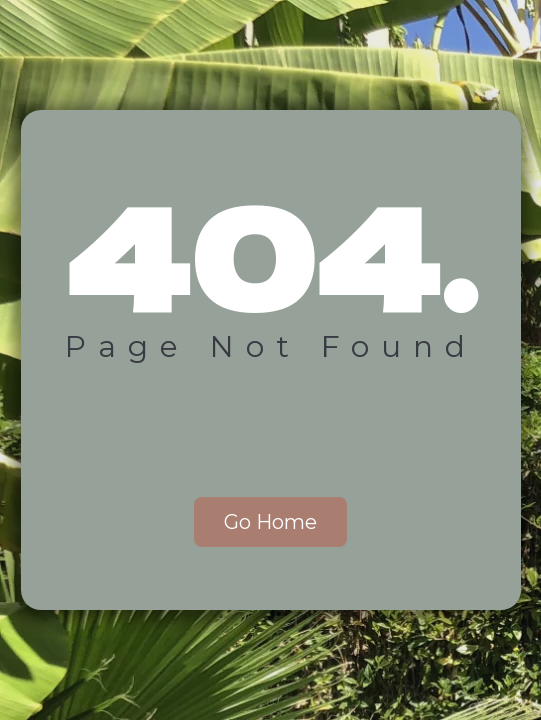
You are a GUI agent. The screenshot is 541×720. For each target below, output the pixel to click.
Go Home (270, 522)
